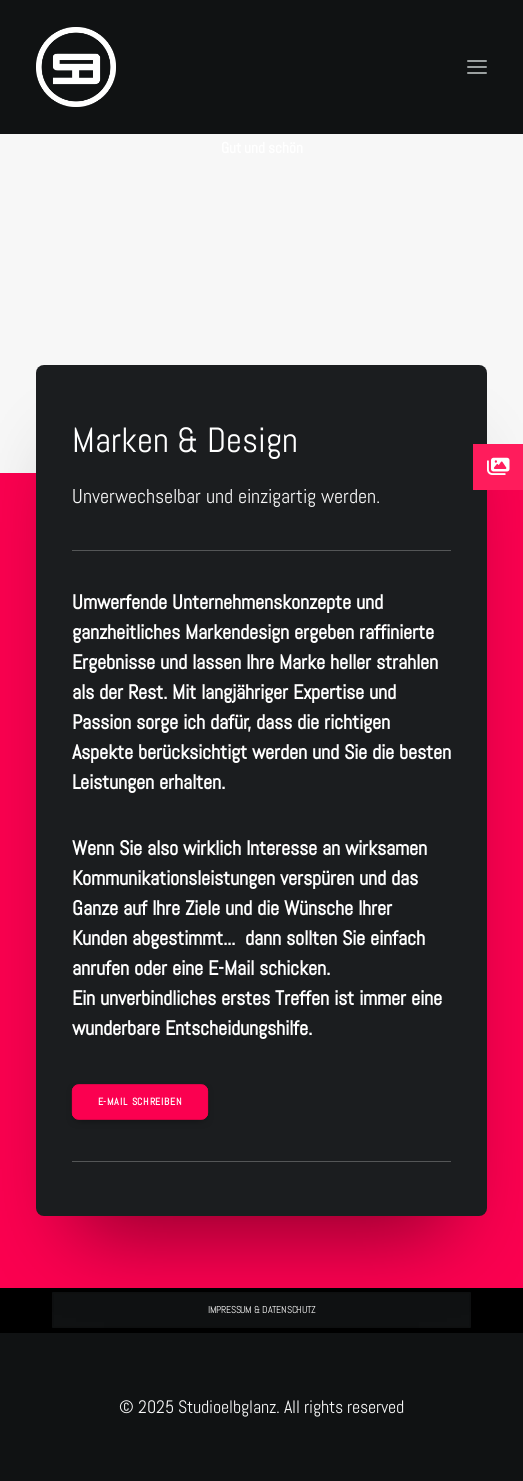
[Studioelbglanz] (76, 67)
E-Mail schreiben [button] (140, 1102)
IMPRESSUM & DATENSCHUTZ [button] (262, 1310)
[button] (477, 67)
